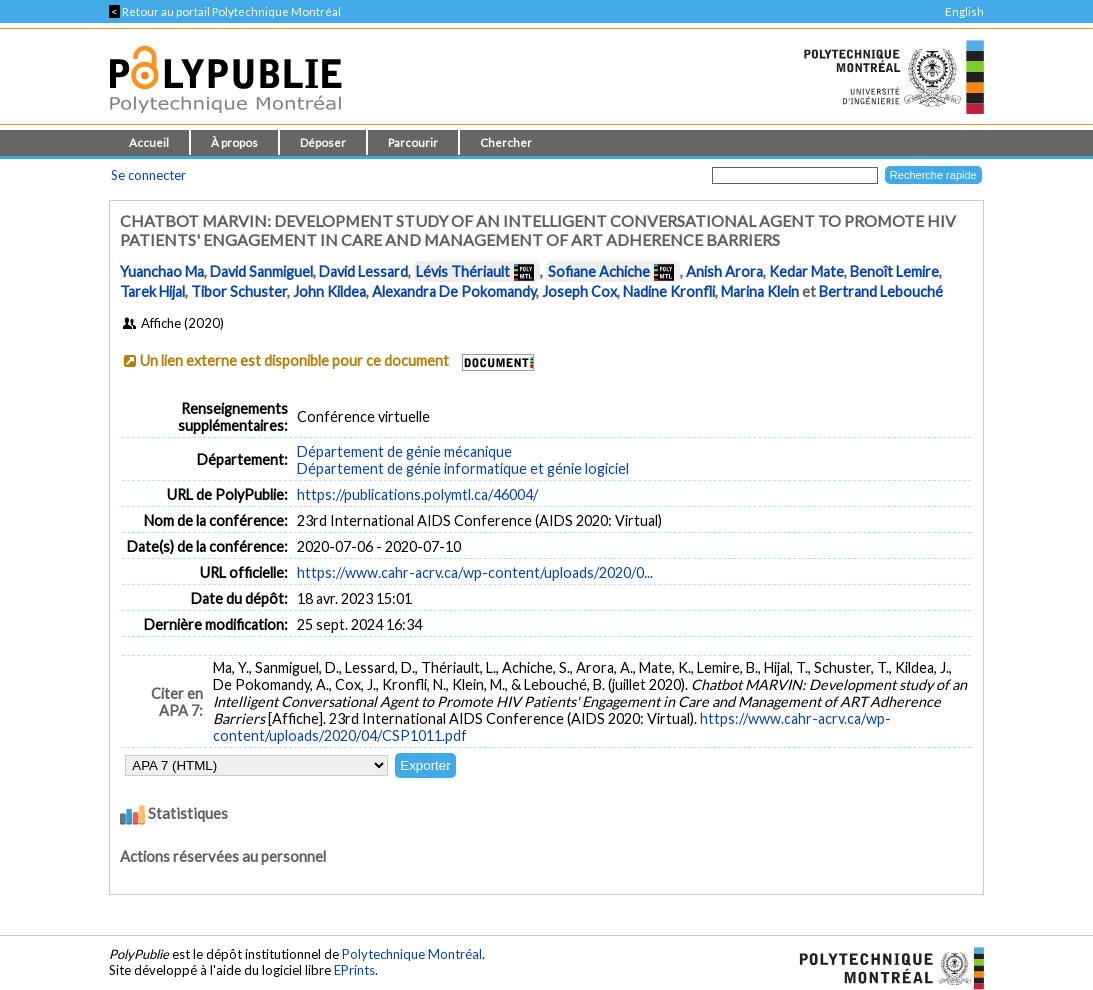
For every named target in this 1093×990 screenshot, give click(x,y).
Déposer (323, 142)
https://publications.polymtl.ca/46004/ (417, 494)
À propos (234, 142)
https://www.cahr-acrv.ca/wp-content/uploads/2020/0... (475, 572)
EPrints (354, 970)
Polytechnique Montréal (412, 954)
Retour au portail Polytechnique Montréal (225, 11)
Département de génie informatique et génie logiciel (463, 468)
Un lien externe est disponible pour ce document (294, 360)
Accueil (149, 142)
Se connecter (148, 175)
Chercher (506, 142)
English (964, 11)
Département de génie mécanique (404, 451)
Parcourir (413, 142)
